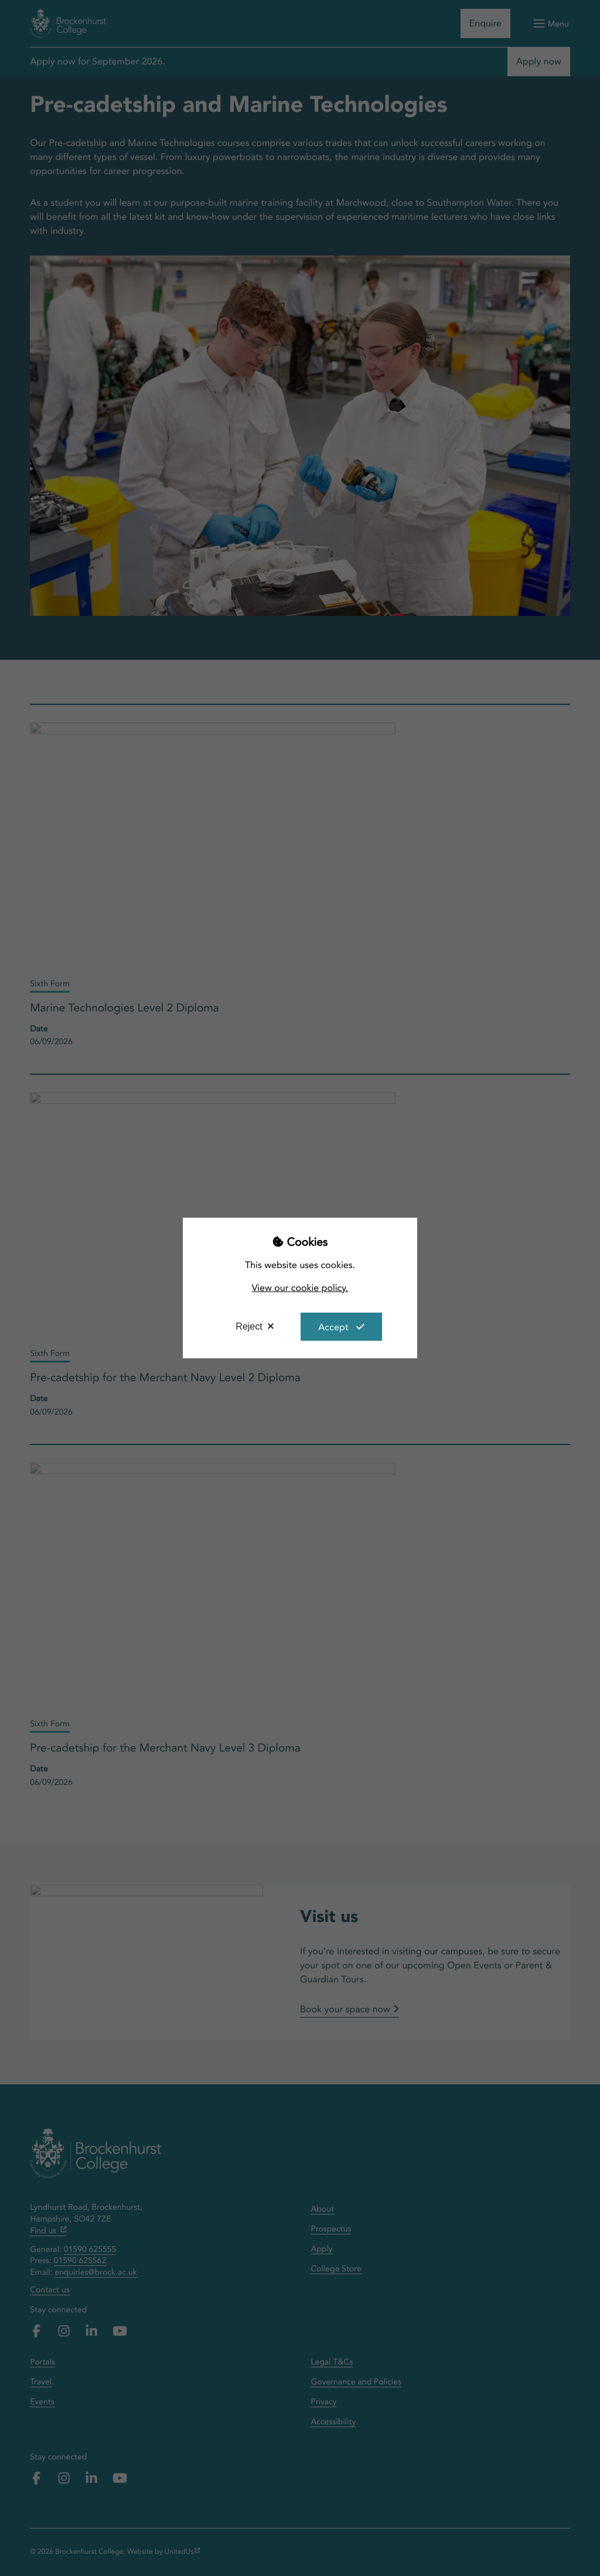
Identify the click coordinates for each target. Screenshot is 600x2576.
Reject (249, 1326)
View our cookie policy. (300, 1287)
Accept (333, 1327)
